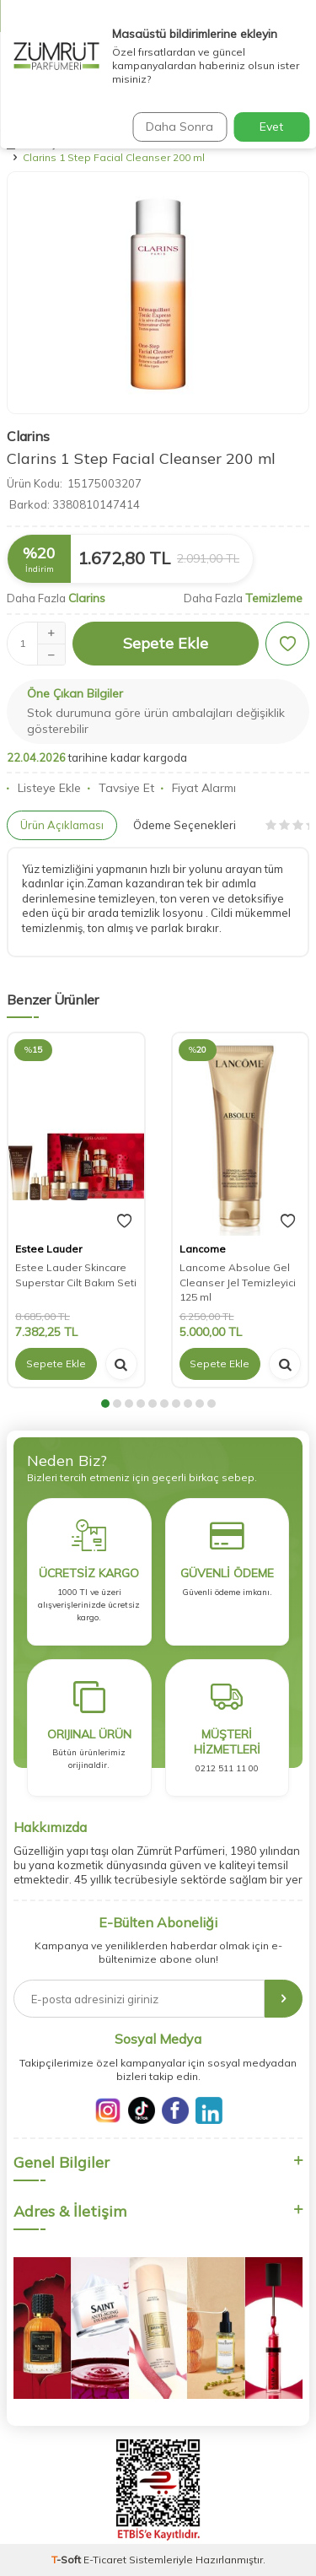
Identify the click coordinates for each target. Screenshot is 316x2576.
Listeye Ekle (44, 787)
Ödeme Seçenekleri (184, 825)
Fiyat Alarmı (198, 787)
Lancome (202, 1248)
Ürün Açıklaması (62, 825)
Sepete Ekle (165, 643)
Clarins (28, 436)
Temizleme (274, 598)
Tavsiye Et (121, 787)
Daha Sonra (179, 126)
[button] (105, 1403)
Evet (271, 126)
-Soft (67, 2559)
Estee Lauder (48, 1248)
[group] (158, 292)
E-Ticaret (104, 2559)
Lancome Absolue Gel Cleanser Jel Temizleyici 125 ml (237, 1282)
